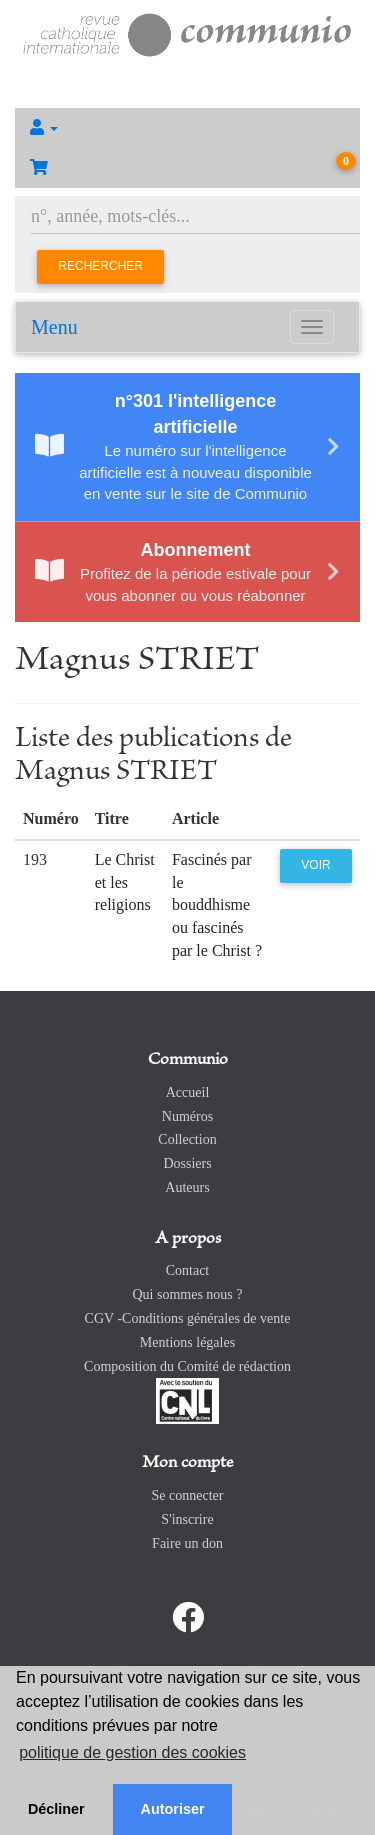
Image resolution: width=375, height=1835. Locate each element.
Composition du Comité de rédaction (187, 1366)
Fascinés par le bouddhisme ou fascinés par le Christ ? (217, 905)
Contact (188, 1270)
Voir (315, 865)
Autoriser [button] (173, 1809)
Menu (54, 327)
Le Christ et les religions (125, 882)
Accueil (188, 1092)
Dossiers (187, 1163)
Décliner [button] (56, 1809)
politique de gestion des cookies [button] (132, 1752)
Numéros (187, 1116)
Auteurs (187, 1187)
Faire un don (187, 1543)
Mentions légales (187, 1342)
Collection (187, 1139)
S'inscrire (187, 1519)
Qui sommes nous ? (187, 1294)
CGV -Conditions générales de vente (188, 1318)
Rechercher (100, 266)
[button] (187, 128)
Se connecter (188, 1495)
